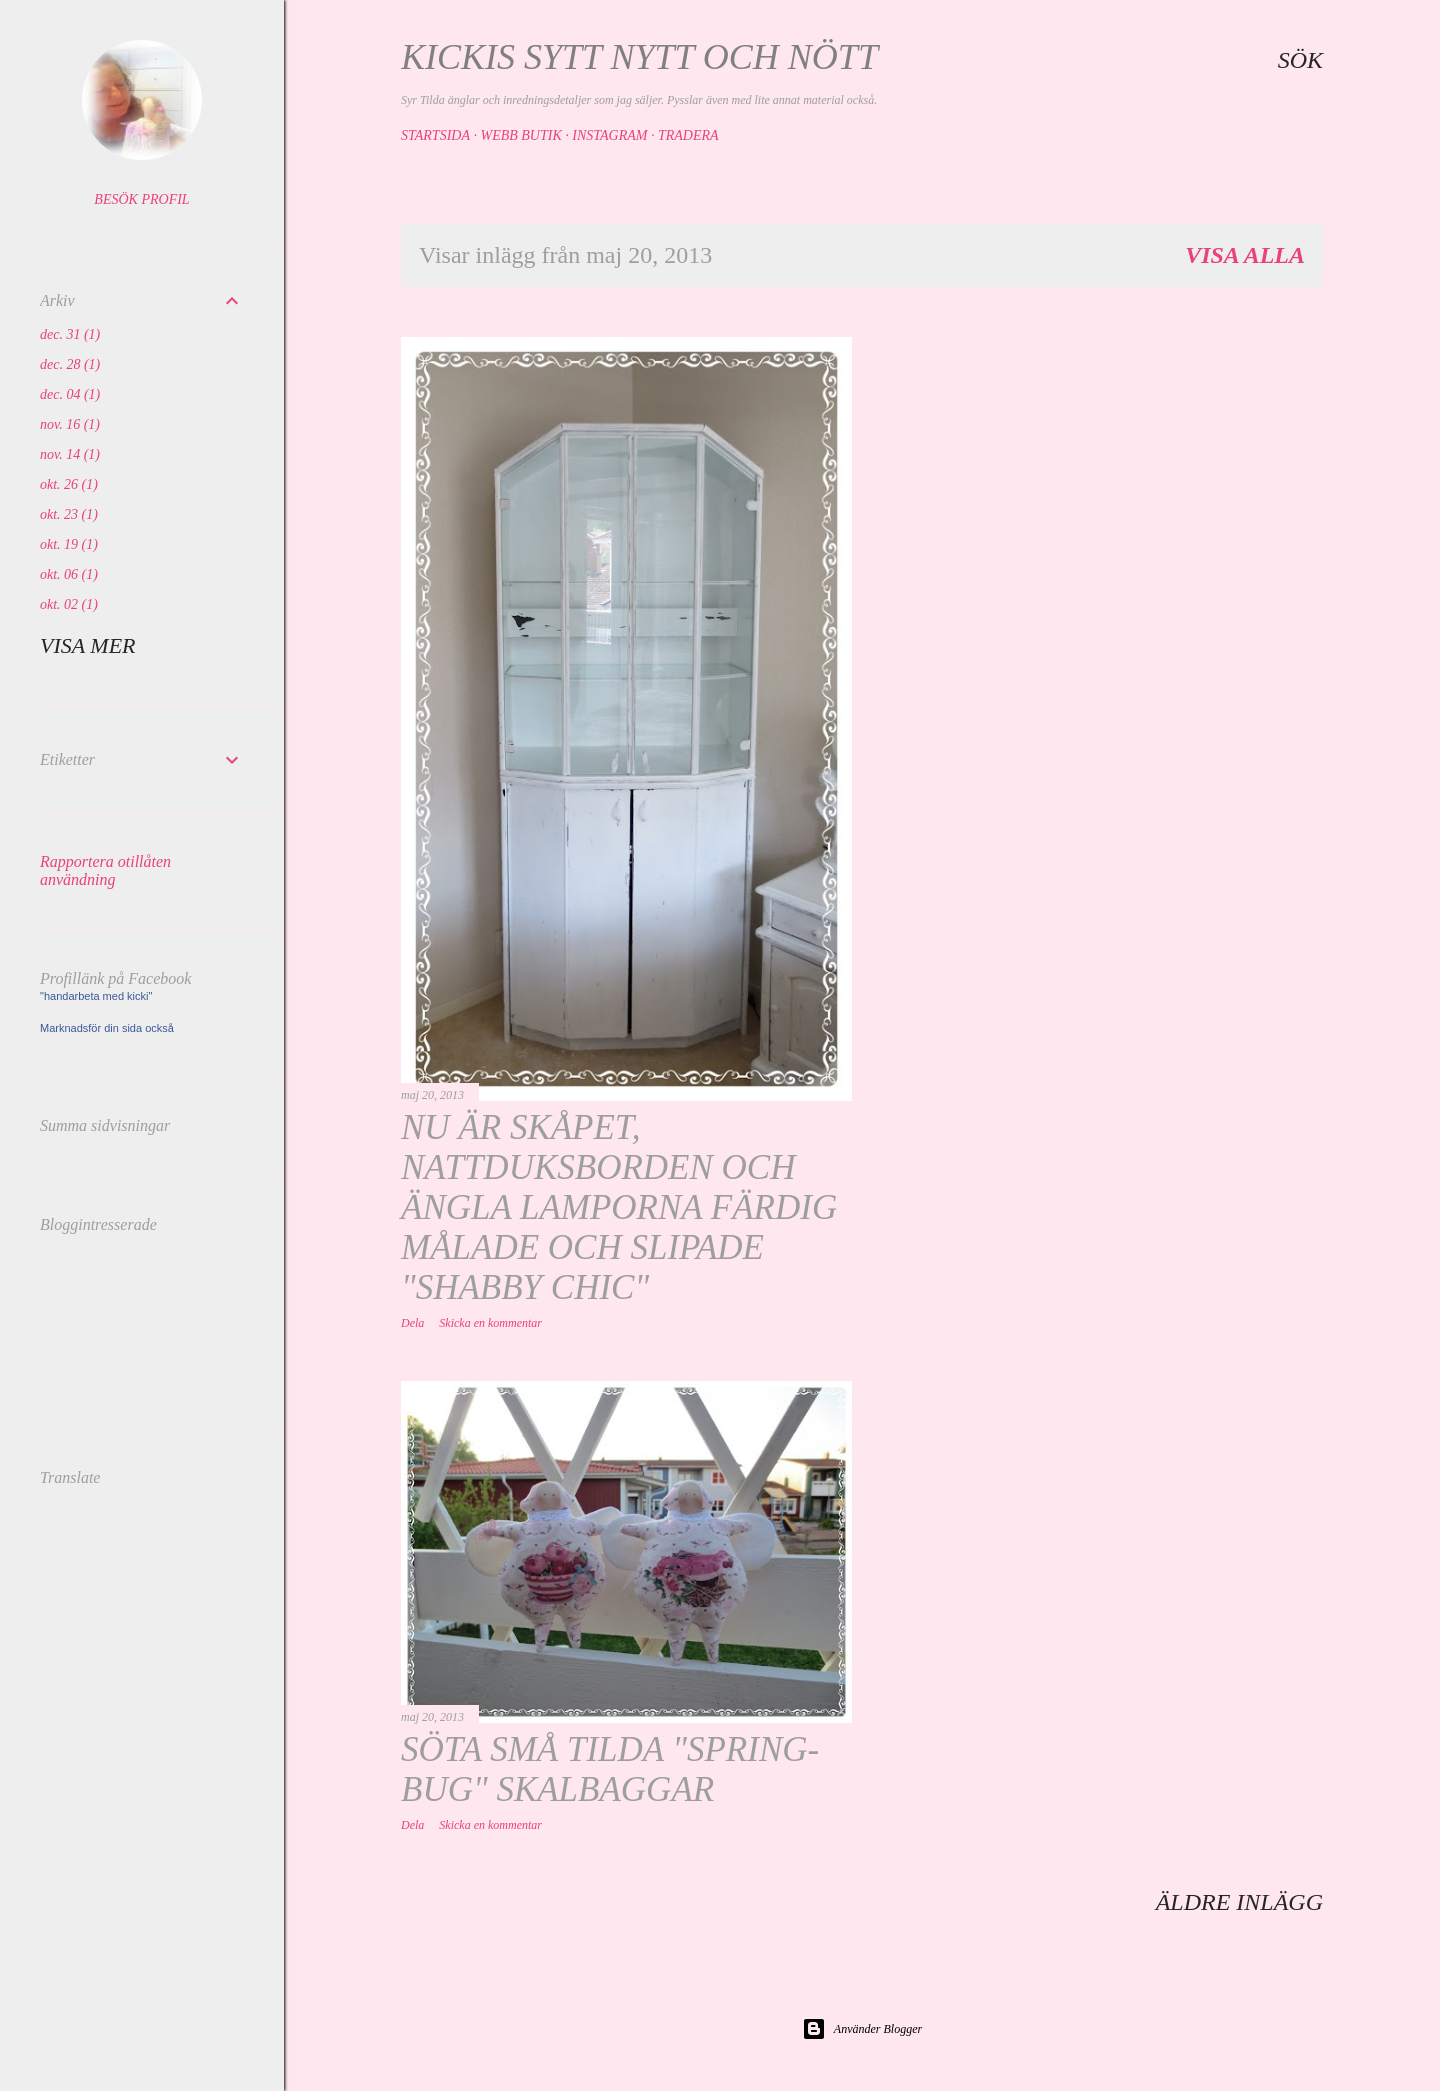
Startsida (435, 135)
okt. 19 (69, 544)
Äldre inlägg (1239, 1902)
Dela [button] (412, 1323)
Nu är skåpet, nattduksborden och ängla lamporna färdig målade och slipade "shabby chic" (619, 1207)
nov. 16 (70, 424)
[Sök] (1300, 60)
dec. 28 (70, 364)
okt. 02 (69, 604)
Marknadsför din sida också (107, 1028)
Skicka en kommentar (490, 1323)
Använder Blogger (862, 2029)
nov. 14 (70, 454)
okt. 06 (69, 574)
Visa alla (1245, 255)
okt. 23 (69, 514)
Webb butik (520, 135)
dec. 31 (70, 334)
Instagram (609, 135)
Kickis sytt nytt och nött (639, 57)
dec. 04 (70, 394)
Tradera (688, 135)
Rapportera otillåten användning (105, 870)
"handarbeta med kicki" (96, 996)
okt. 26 (69, 484)
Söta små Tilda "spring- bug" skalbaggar (610, 1769)
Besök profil (141, 199)
